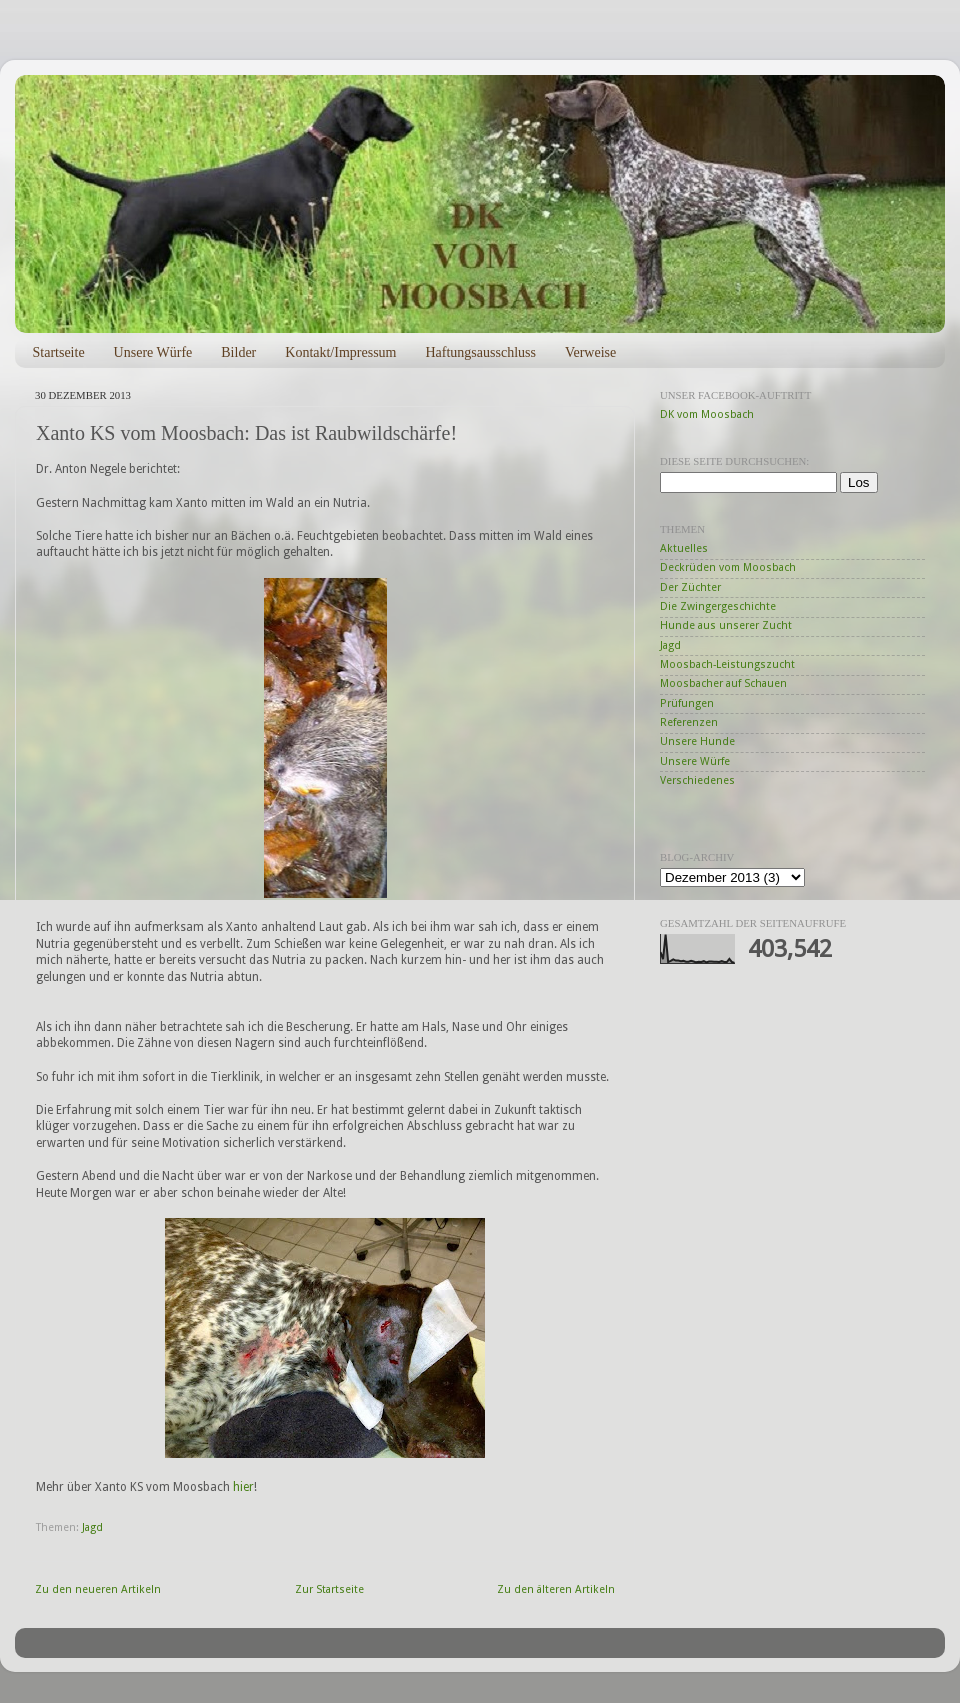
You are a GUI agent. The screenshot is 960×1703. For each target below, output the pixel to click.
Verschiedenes (697, 780)
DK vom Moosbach (707, 414)
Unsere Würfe (153, 352)
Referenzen (689, 722)
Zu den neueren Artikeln (98, 1589)
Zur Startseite (329, 1589)
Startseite (59, 352)
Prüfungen (687, 703)
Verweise (590, 352)
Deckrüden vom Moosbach (728, 567)
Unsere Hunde (697, 741)
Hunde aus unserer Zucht (726, 625)
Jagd (92, 1527)
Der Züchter (690, 587)
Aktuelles (684, 548)
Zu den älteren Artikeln (556, 1589)
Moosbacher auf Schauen (723, 683)
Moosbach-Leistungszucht (727, 664)
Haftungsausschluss (480, 352)
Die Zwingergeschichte (718, 606)
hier (243, 1487)
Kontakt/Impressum (340, 352)
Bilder (238, 352)
